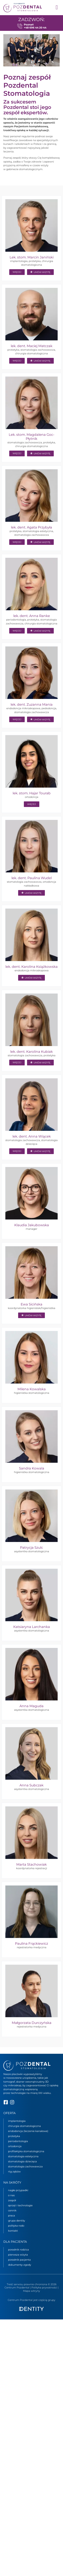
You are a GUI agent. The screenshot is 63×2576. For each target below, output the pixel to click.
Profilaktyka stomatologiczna (26, 2151)
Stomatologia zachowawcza (25, 2166)
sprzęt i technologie (20, 2205)
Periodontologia (18, 2141)
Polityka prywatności (44, 2287)
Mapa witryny (31, 2290)
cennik (12, 2210)
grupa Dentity (16, 2220)
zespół (12, 2200)
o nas (11, 2195)
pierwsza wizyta (18, 2254)
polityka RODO (16, 2225)
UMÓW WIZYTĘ (40, 272)
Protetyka (14, 2136)
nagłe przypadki (18, 2190)
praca (11, 2215)
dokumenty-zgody (19, 2264)
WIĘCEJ (17, 272)
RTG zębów (14, 2171)
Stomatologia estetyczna (23, 2156)
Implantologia (17, 2121)
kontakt (13, 2230)
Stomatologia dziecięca (22, 2161)
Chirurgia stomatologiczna (24, 2126)
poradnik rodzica (18, 2249)
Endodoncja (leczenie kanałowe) (28, 2131)
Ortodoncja (15, 2146)
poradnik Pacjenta (19, 2259)
